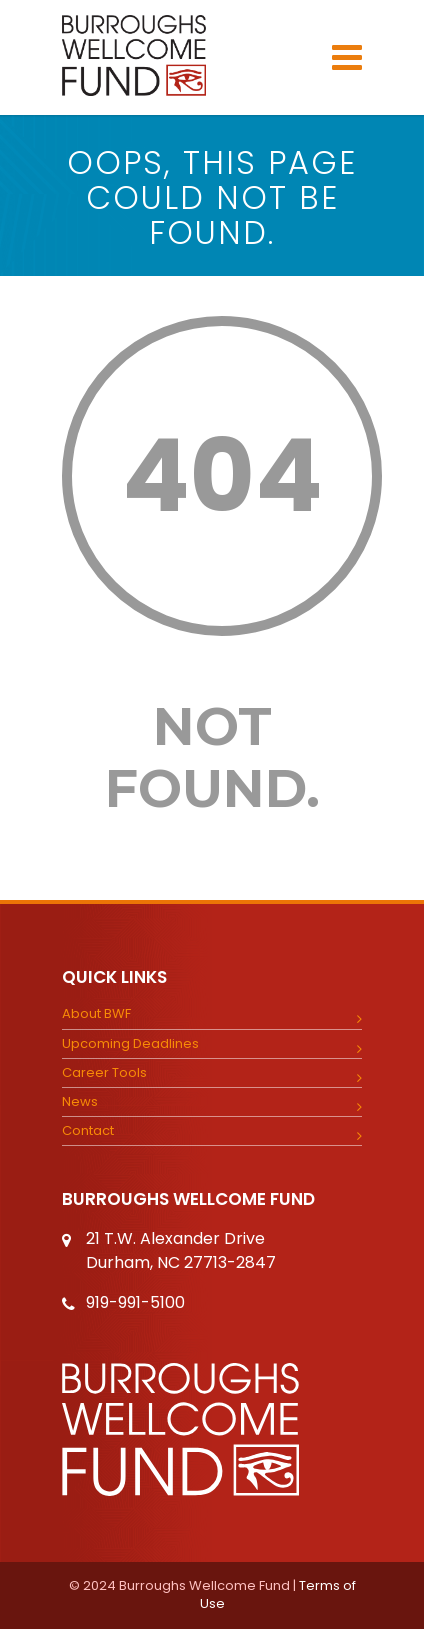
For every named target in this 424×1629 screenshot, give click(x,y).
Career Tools (104, 1073)
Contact (88, 1131)
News (80, 1102)
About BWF (96, 1014)
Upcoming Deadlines (130, 1044)
